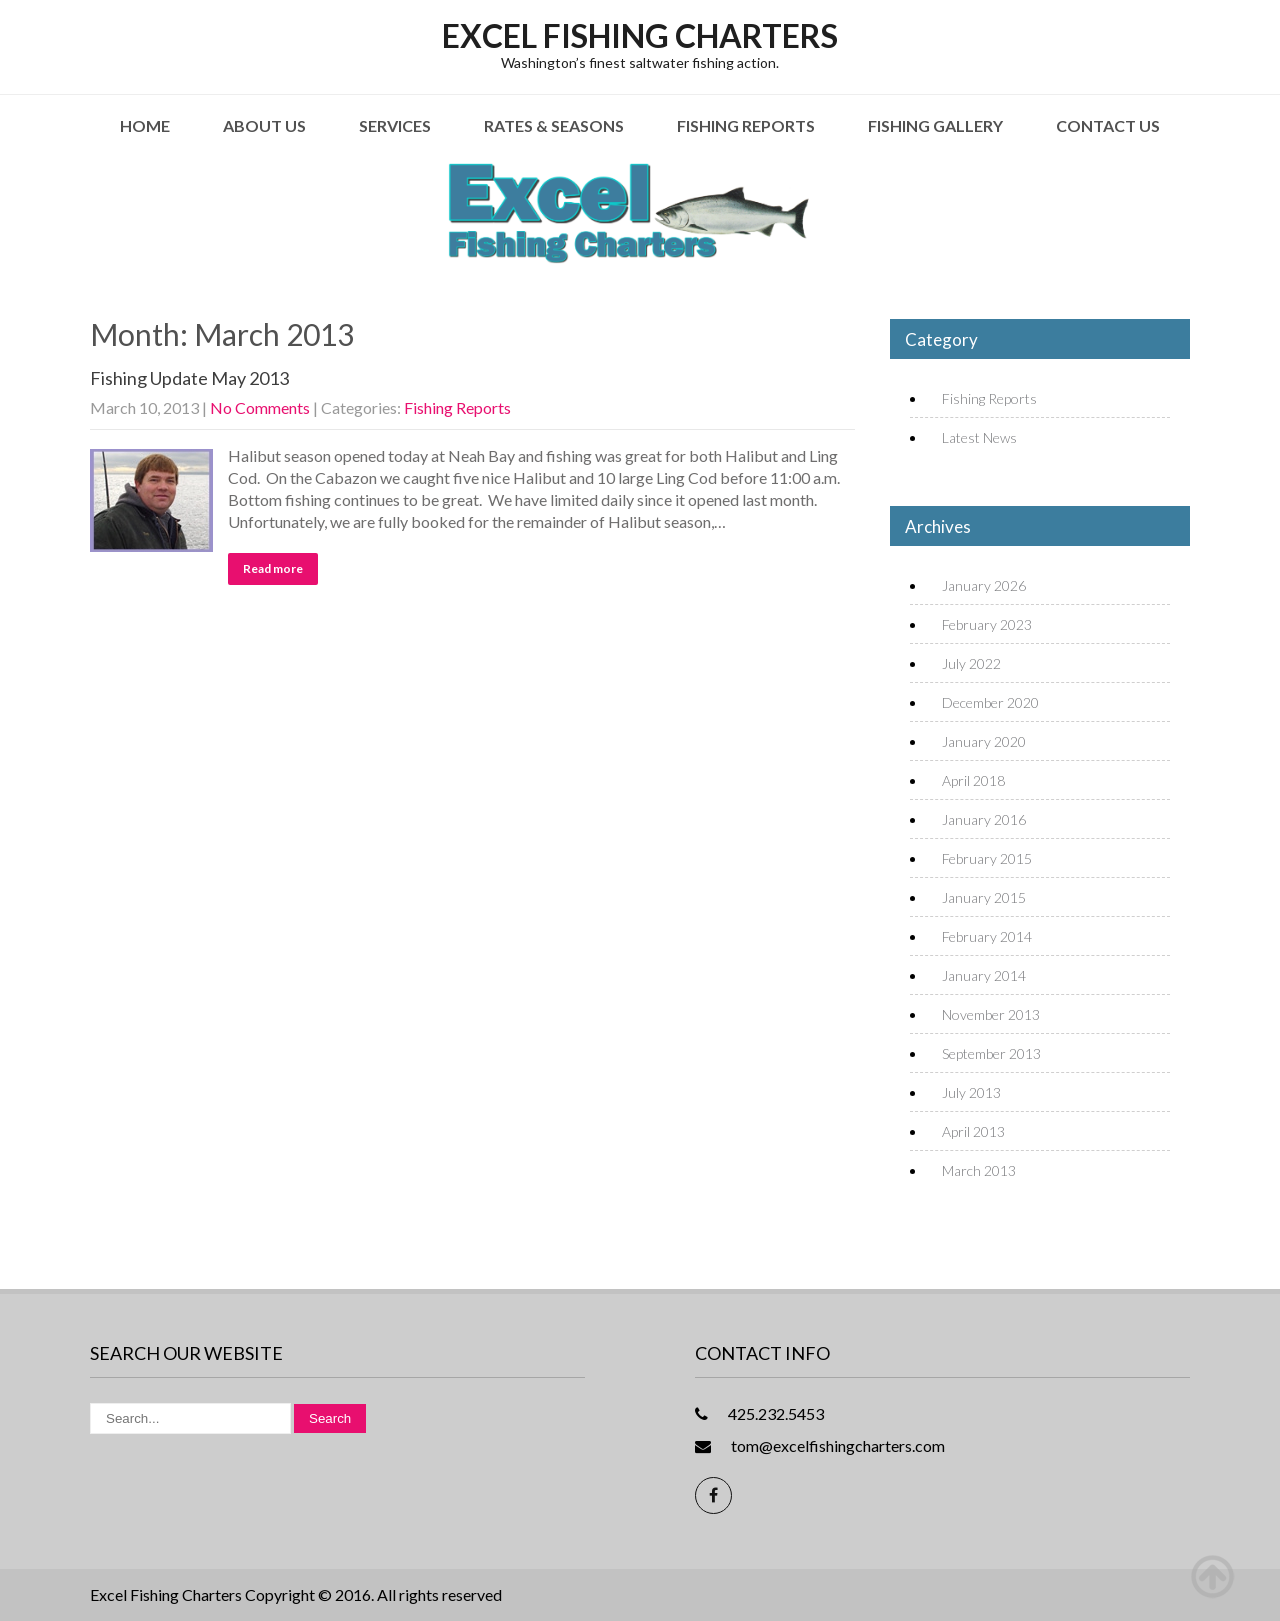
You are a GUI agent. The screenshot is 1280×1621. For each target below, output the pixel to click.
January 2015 (984, 897)
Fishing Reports (746, 125)
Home (145, 125)
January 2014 (984, 975)
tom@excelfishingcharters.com (838, 1445)
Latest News (979, 437)
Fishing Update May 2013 (189, 378)
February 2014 (987, 936)
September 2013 (991, 1053)
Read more (273, 568)
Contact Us (1108, 125)
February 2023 (987, 624)
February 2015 (987, 858)
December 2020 (990, 702)
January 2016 (984, 819)
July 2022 (971, 663)
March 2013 (979, 1170)
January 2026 (984, 585)
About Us (264, 125)
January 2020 (984, 741)
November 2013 (991, 1014)
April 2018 (973, 780)
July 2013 (971, 1092)
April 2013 (973, 1131)
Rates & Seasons (554, 125)
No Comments (260, 407)
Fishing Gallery (935, 125)
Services (395, 125)
